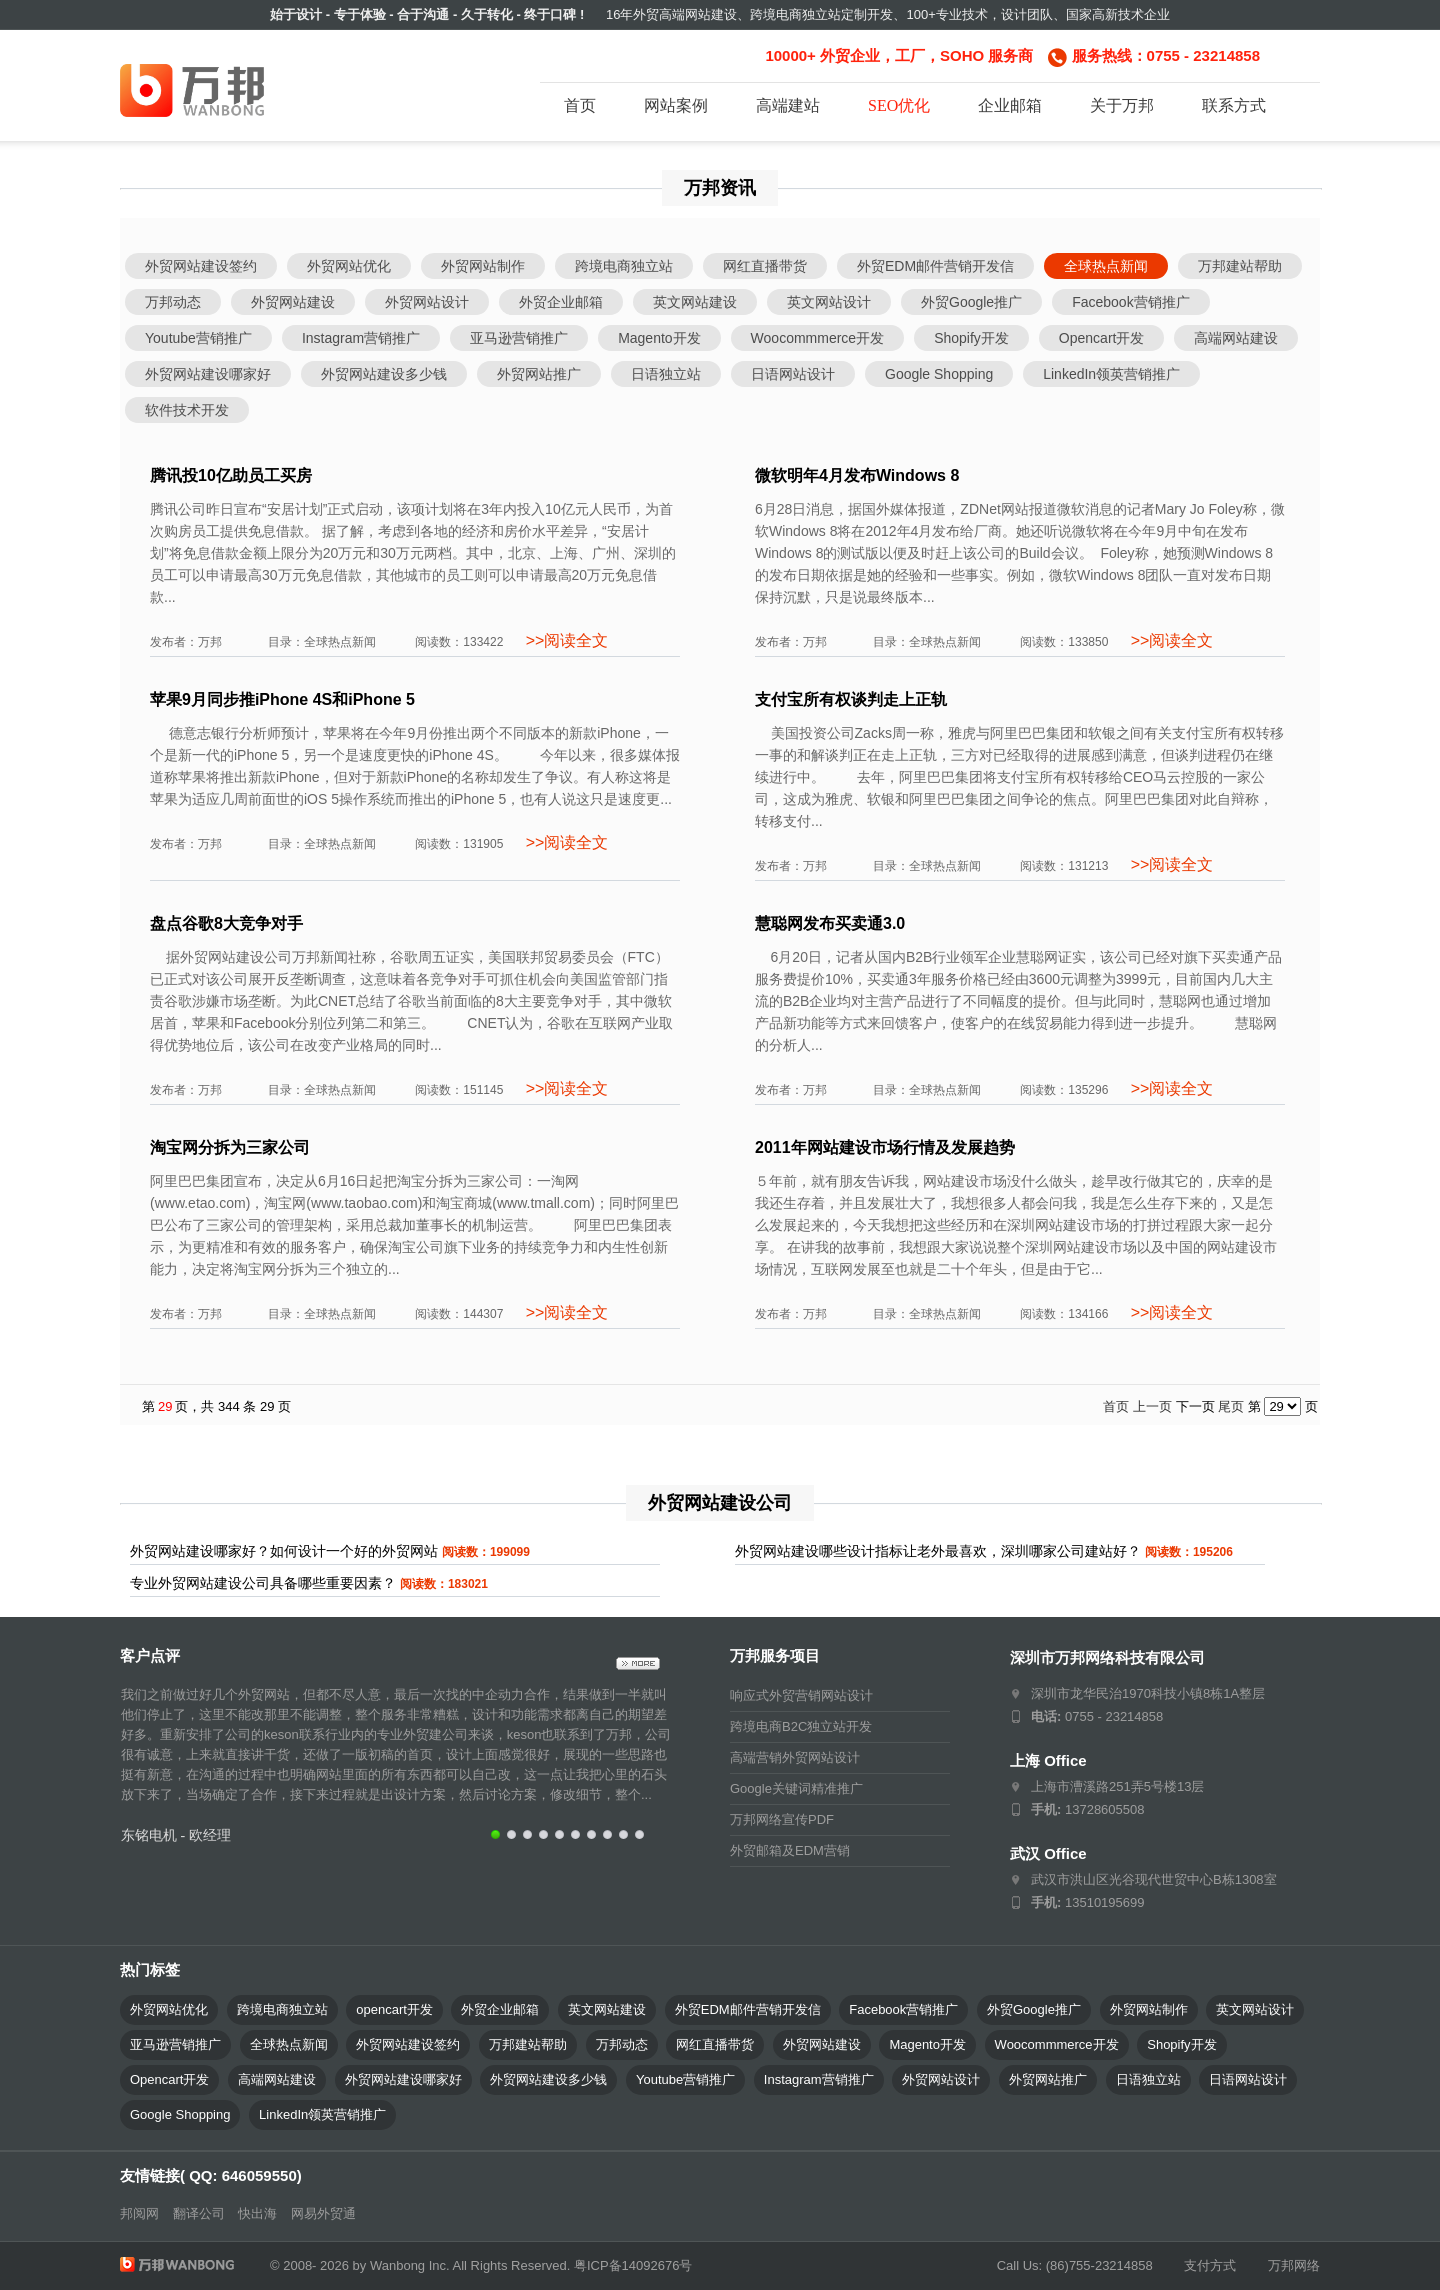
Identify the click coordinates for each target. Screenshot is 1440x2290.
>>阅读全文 (564, 640)
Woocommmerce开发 (818, 338)
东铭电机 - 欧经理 (176, 1835)
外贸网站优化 (349, 266)
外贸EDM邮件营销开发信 (935, 266)
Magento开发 (659, 338)
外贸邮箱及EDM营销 (790, 1850)
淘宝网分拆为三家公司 (230, 1147)
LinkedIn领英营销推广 (1111, 374)
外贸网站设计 (427, 302)
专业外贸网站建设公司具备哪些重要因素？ (263, 1583)
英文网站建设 (695, 302)
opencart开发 (394, 2009)
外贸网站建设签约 (201, 266)
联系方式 (1234, 105)
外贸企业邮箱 (561, 302)
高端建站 (788, 105)
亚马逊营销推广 (519, 338)
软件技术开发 (187, 410)
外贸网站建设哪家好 (208, 374)
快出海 (257, 2213)
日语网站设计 (793, 374)
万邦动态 (173, 302)
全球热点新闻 (1106, 266)
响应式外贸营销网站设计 (801, 1695)
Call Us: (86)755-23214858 (1075, 2265)
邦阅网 (139, 2213)
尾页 (1231, 1406)
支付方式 (1210, 2265)
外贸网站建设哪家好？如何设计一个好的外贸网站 (284, 1551)
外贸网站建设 (293, 302)
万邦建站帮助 (1240, 266)
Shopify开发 (971, 338)
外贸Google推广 (971, 302)
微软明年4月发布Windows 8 (857, 475)
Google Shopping (939, 374)
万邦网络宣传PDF (782, 1819)
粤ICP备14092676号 (633, 2265)
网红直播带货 (765, 266)
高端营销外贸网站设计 (795, 1757)
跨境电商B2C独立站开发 (801, 1726)
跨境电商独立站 (624, 266)
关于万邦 (1122, 105)
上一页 (1152, 1406)
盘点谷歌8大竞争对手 (226, 923)
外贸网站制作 (483, 266)
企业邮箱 (1010, 105)
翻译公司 (199, 2213)
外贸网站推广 (539, 374)
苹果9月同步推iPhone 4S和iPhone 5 (282, 699)
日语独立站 (666, 374)
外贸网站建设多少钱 (384, 374)
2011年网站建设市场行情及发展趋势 (885, 1147)
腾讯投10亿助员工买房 (231, 475)
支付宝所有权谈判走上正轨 (851, 699)
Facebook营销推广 (1130, 302)
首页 (580, 105)
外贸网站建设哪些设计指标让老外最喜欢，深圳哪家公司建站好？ (938, 1551)
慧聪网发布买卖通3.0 (830, 923)
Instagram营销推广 (361, 338)
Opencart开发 (1102, 338)
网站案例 (676, 105)
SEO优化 (899, 105)
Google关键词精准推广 (796, 1788)
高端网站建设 (1236, 338)
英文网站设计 (829, 302)
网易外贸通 (323, 2213)
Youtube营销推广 (198, 338)
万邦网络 (1294, 2265)
